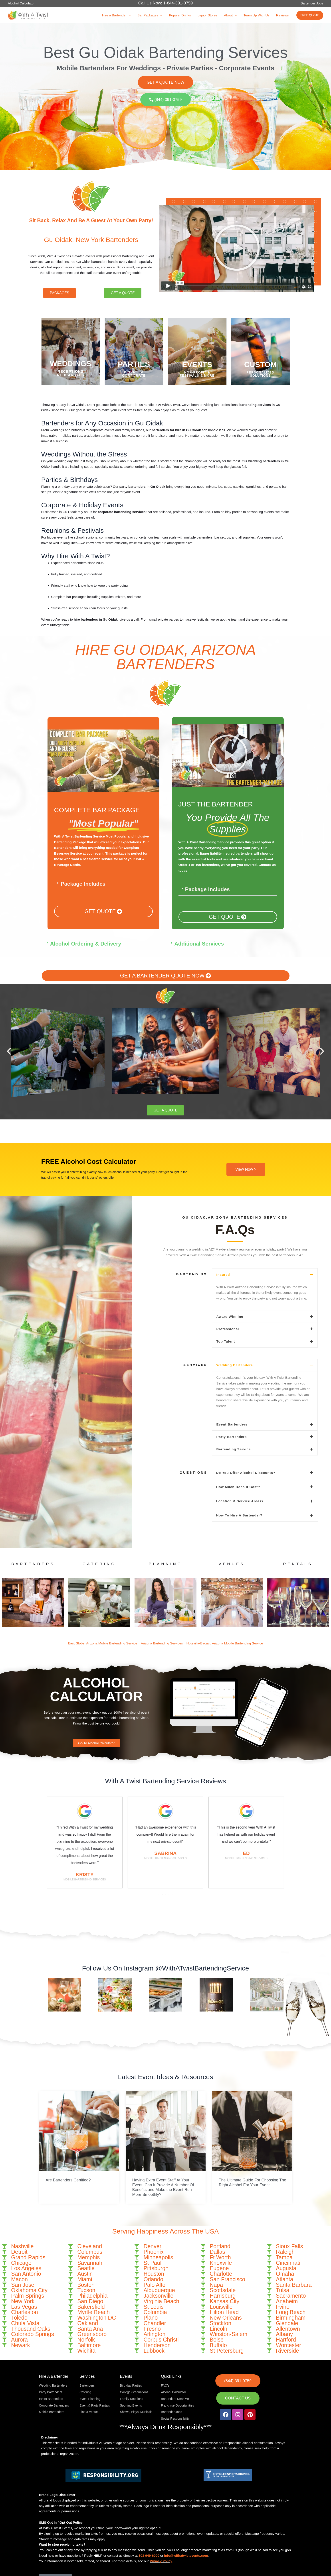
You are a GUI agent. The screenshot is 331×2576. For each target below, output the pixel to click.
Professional (227, 1329)
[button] (129, 15)
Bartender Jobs (312, 3)
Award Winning (230, 1316)
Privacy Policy (161, 2561)
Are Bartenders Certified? (68, 2180)
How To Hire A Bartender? (239, 1515)
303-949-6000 (149, 2555)
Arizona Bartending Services (162, 1643)
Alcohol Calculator (21, 3)
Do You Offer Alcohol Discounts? (246, 1473)
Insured (223, 1274)
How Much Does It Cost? (238, 1487)
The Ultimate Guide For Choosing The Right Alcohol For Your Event (252, 2182)
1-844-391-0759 (178, 3)
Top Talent (225, 1341)
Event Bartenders (232, 1424)
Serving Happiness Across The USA (165, 2231)
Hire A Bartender (53, 2376)
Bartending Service (233, 1449)
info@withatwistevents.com (186, 2555)
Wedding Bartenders (234, 1365)
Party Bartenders (231, 1437)
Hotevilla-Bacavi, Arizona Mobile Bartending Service (224, 1643)
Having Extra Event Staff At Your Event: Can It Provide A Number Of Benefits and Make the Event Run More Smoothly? (163, 2187)
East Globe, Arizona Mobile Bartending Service (102, 1643)
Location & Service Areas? (240, 1501)
